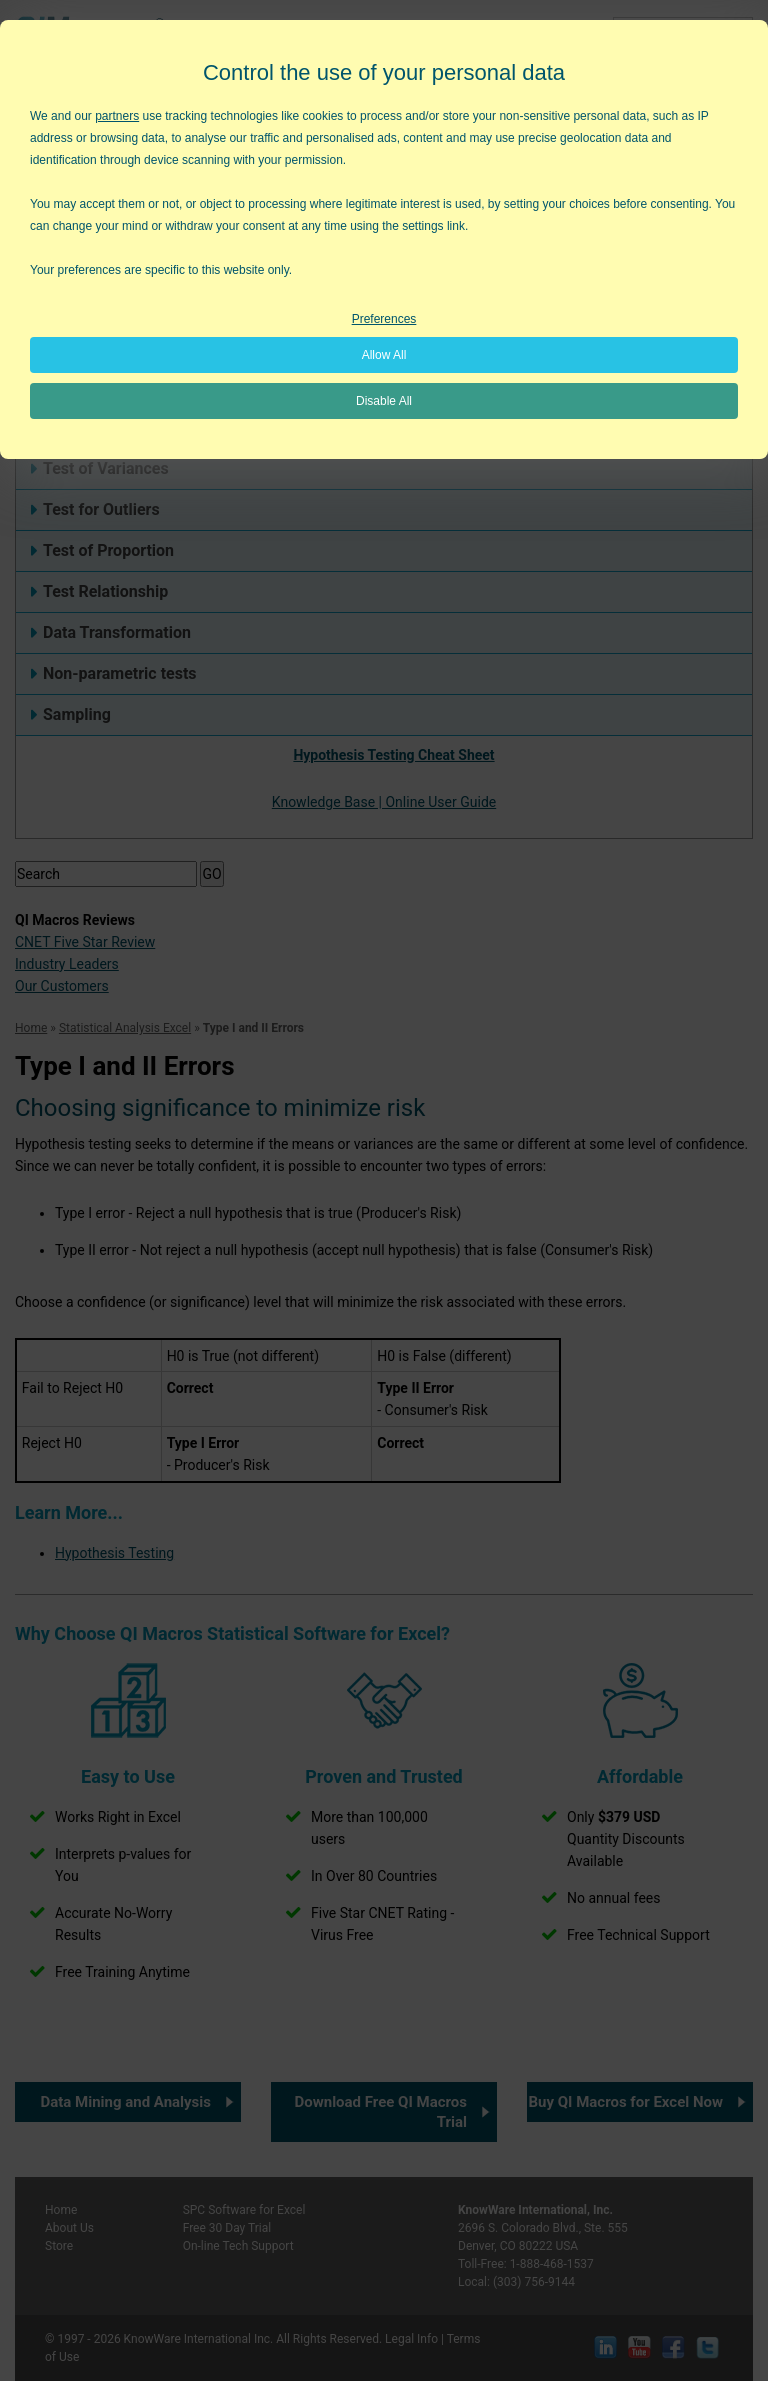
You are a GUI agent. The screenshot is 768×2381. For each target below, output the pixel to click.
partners (117, 116)
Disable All (384, 401)
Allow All (384, 355)
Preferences (384, 319)
